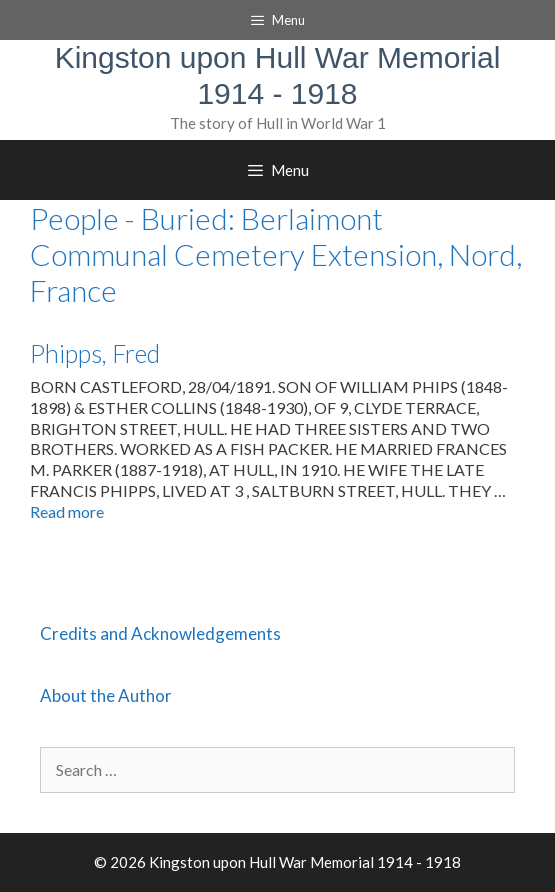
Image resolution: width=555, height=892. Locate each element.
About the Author (106, 695)
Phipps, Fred (95, 353)
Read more (67, 511)
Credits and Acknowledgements (160, 633)
